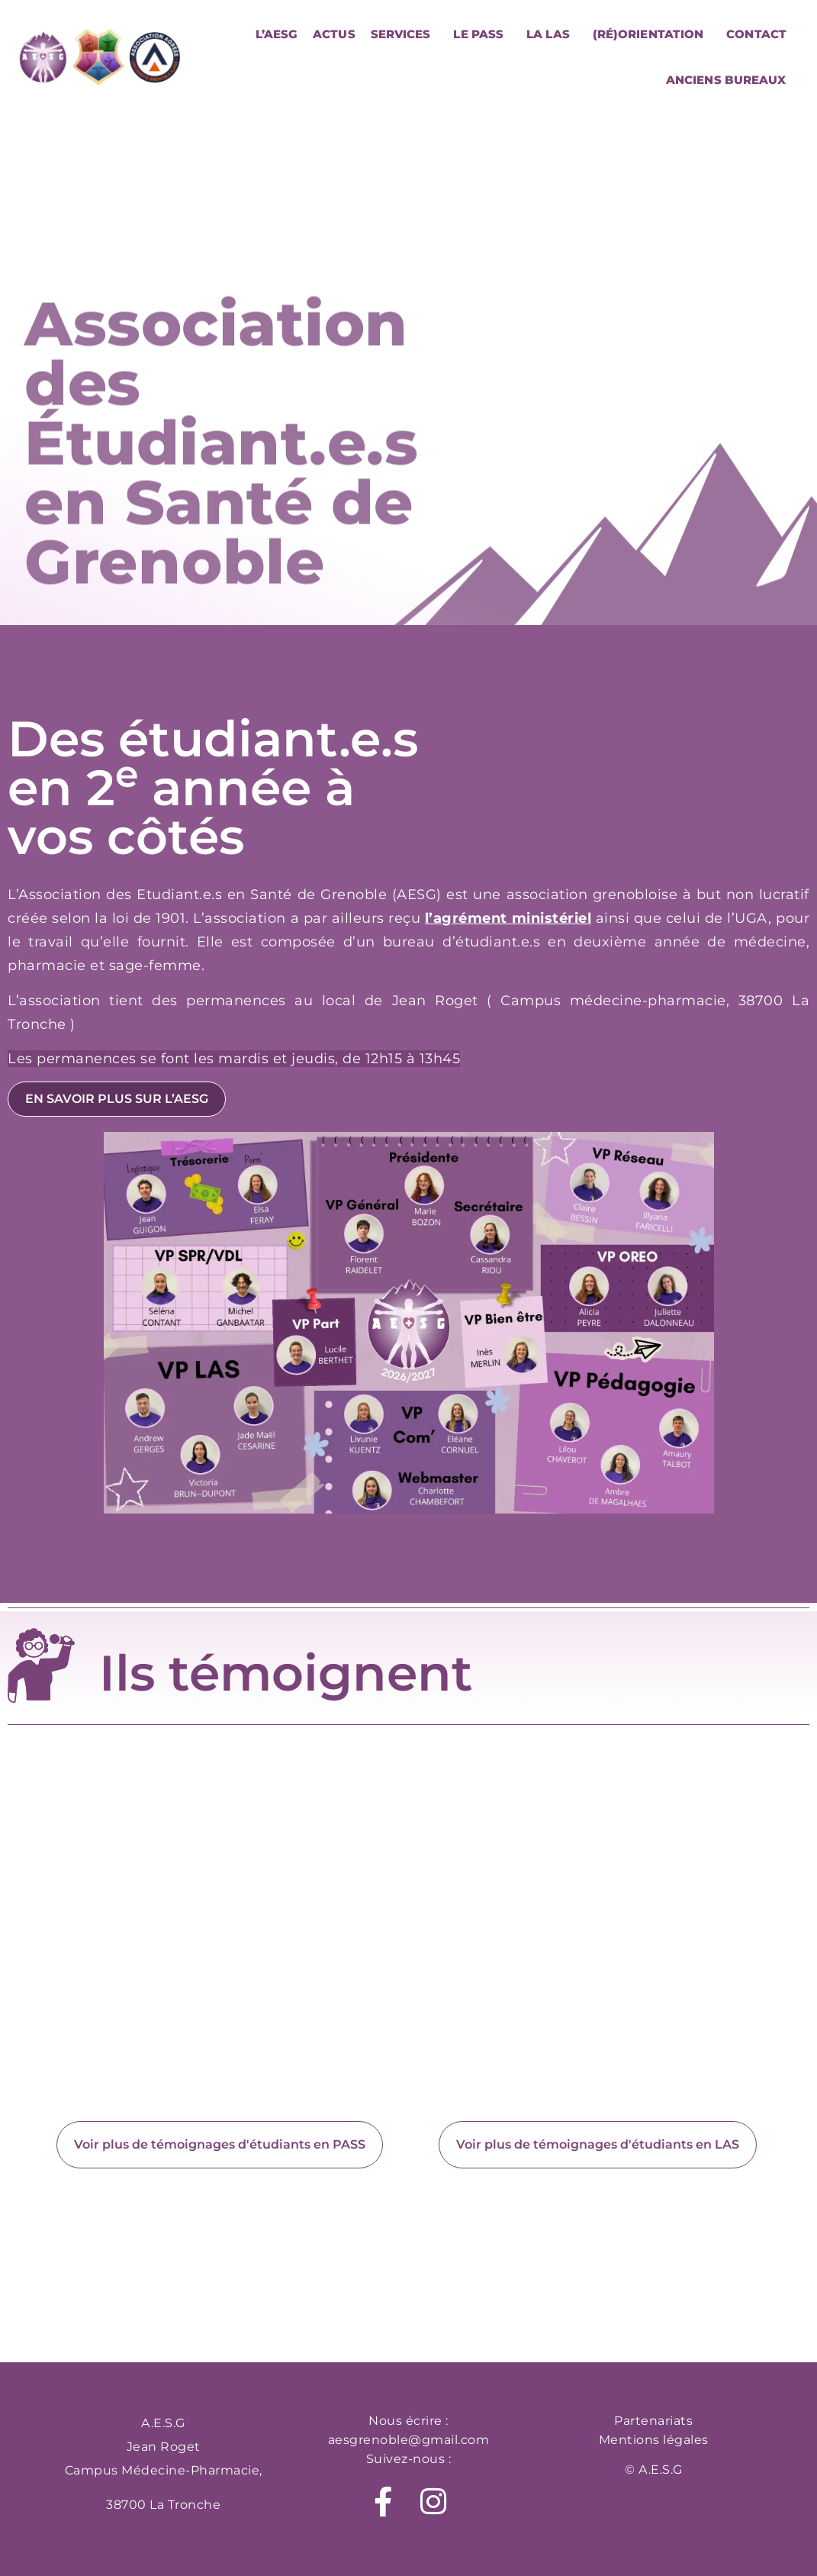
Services (405, 34)
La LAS (551, 34)
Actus (334, 34)
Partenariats (653, 2420)
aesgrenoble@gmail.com (409, 2440)
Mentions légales (654, 2440)
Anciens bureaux (726, 80)
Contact (756, 34)
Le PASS (482, 34)
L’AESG (277, 34)
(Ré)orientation (652, 34)
